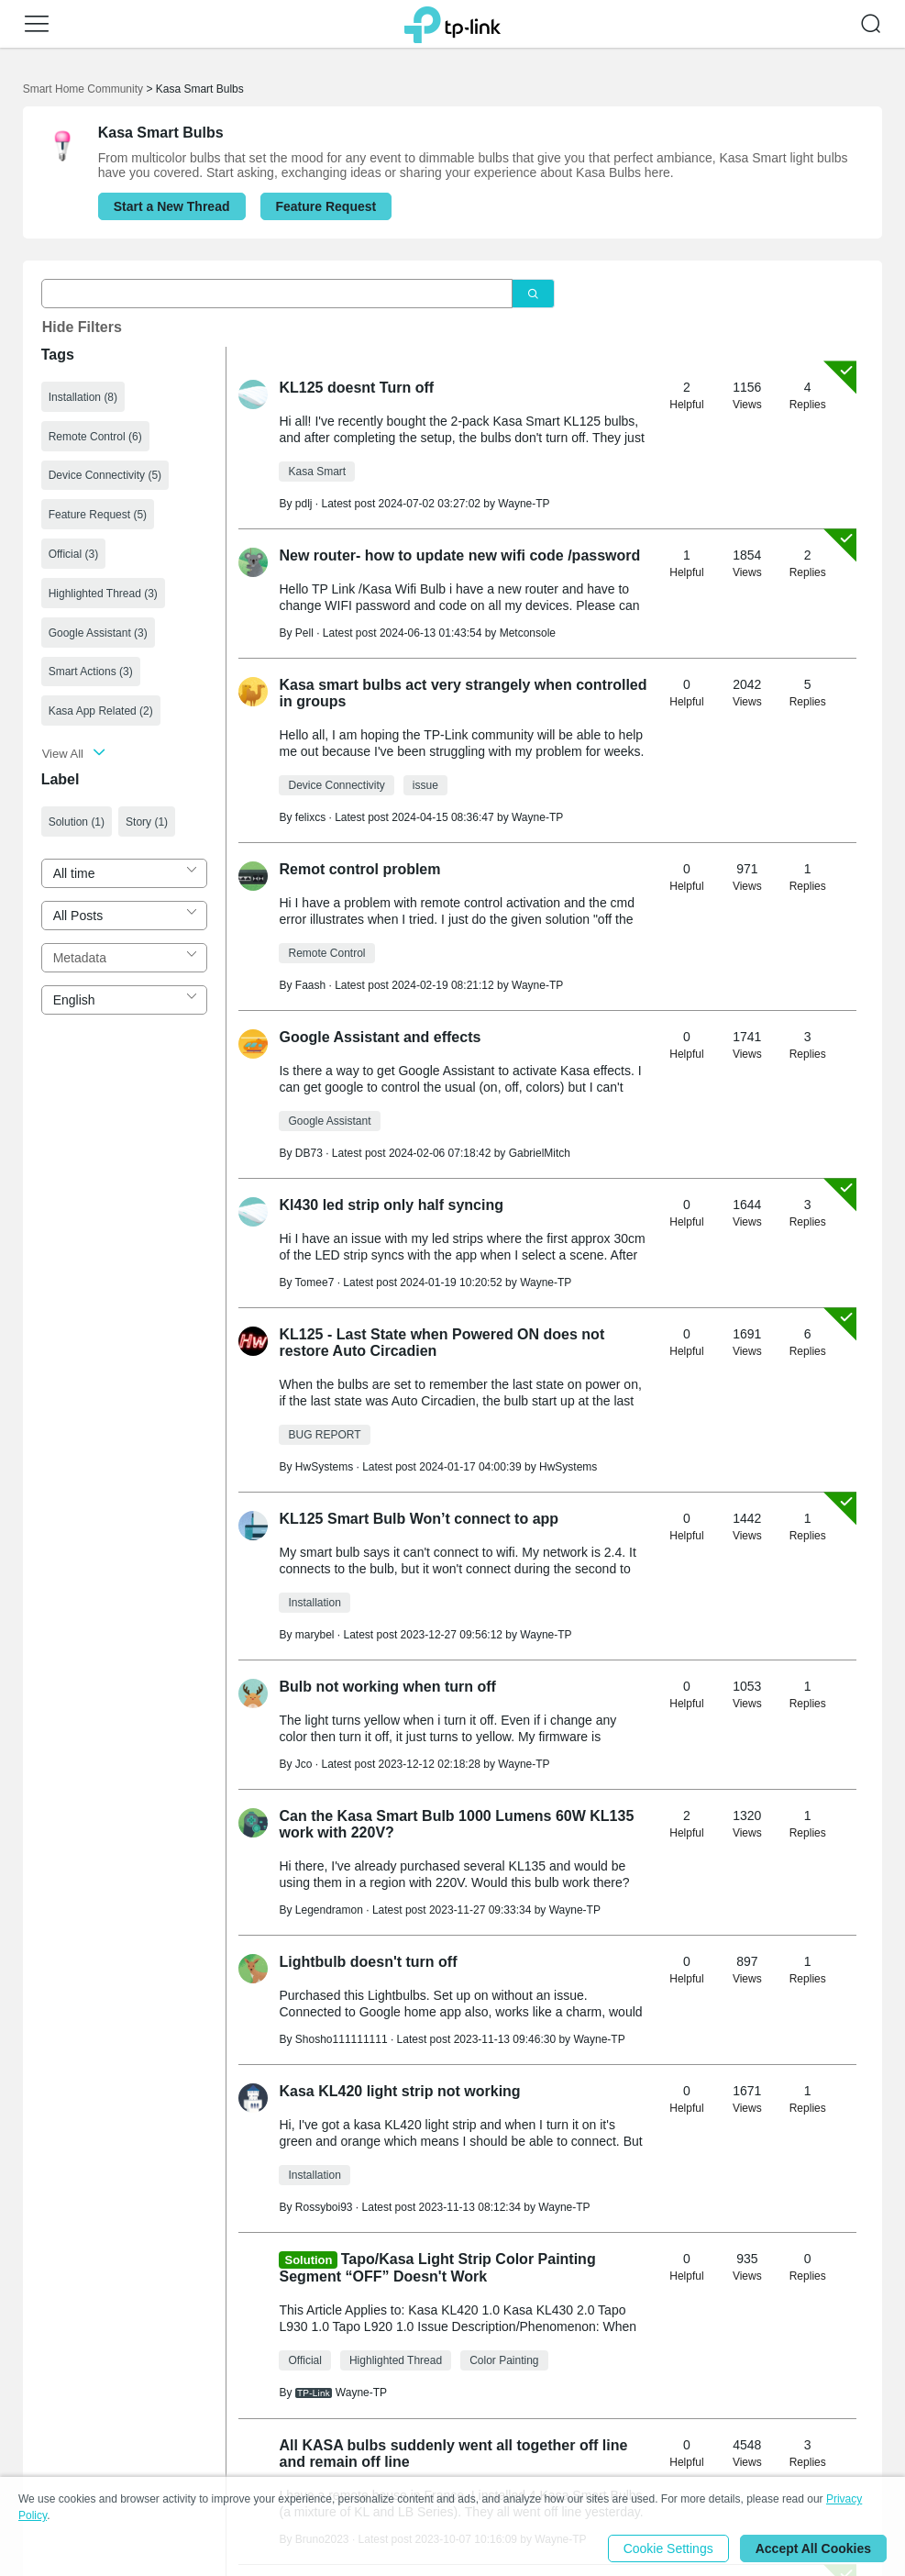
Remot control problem (359, 869)
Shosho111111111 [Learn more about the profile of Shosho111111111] (341, 2039)
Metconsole (528, 633)
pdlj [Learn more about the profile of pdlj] (304, 503)
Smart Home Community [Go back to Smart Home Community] (83, 89)
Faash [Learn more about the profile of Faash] (310, 985)
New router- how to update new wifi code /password (459, 555)
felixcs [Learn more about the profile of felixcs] (310, 817)
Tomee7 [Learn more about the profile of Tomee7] (315, 1282)
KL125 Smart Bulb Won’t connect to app (418, 1519)
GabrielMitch (539, 1153)
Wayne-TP (523, 503)
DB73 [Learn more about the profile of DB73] (309, 1153)
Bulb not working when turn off (387, 1686)
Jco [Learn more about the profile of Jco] (304, 1764)
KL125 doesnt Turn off (356, 387)
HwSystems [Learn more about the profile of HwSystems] (324, 1466)
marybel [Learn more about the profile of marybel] (315, 1634)
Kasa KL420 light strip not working (399, 2091)
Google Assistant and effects (379, 1037)
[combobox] (124, 873)
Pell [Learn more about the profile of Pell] (304, 633)
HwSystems (568, 1466)
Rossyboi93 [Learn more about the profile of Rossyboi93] (324, 2207)
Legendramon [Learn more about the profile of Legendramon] (329, 1910)
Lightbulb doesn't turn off (368, 1962)
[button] (36, 24)
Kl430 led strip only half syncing (391, 1205)
